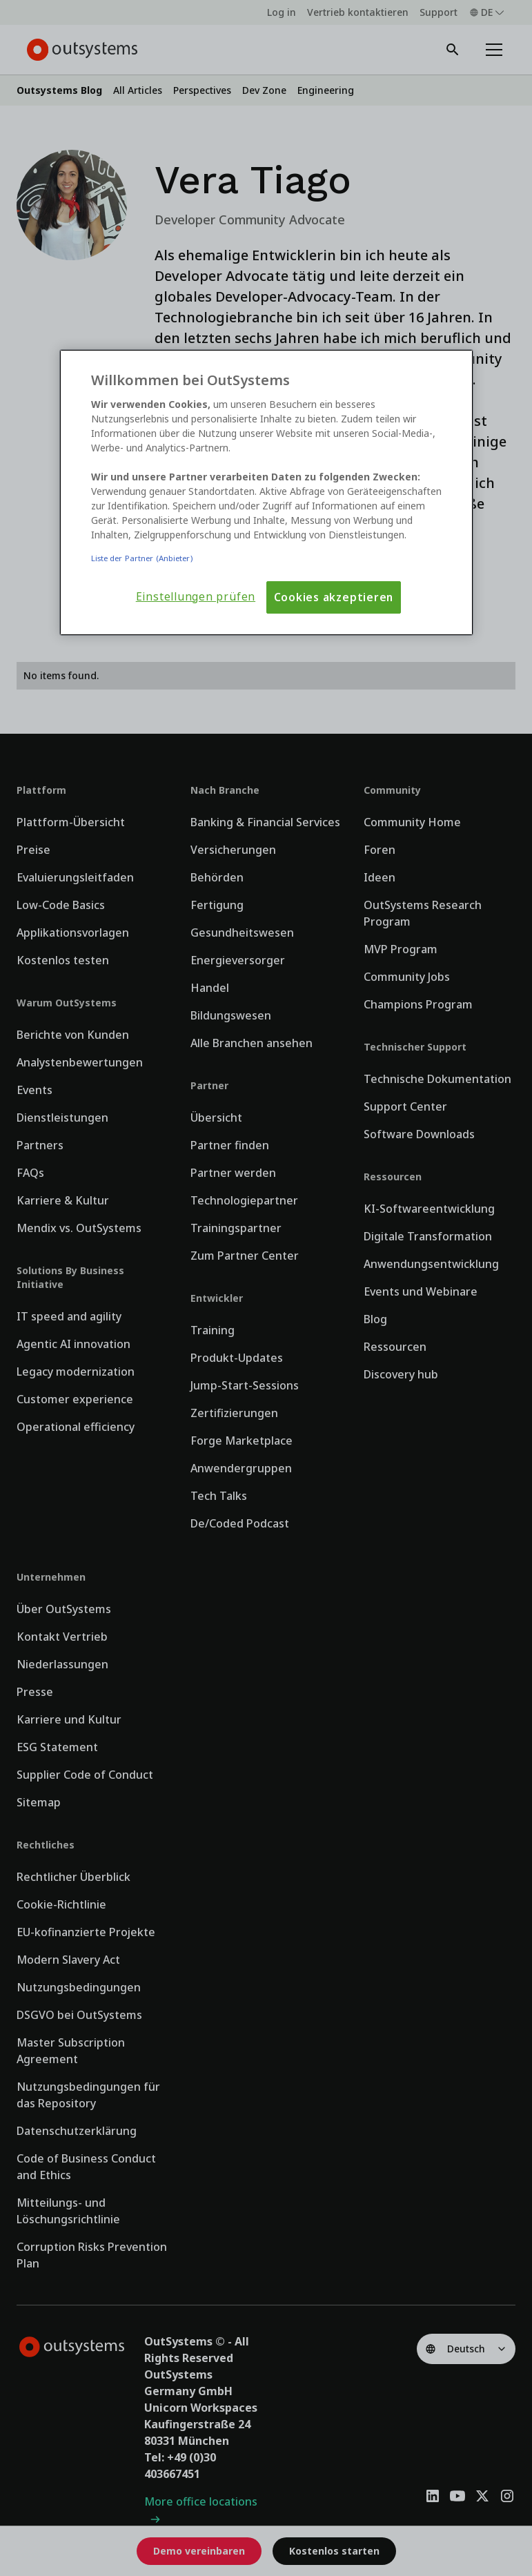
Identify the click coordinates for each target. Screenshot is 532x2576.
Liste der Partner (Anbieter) (142, 558)
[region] (266, 492)
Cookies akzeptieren (334, 597)
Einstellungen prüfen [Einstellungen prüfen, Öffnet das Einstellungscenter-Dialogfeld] (195, 596)
